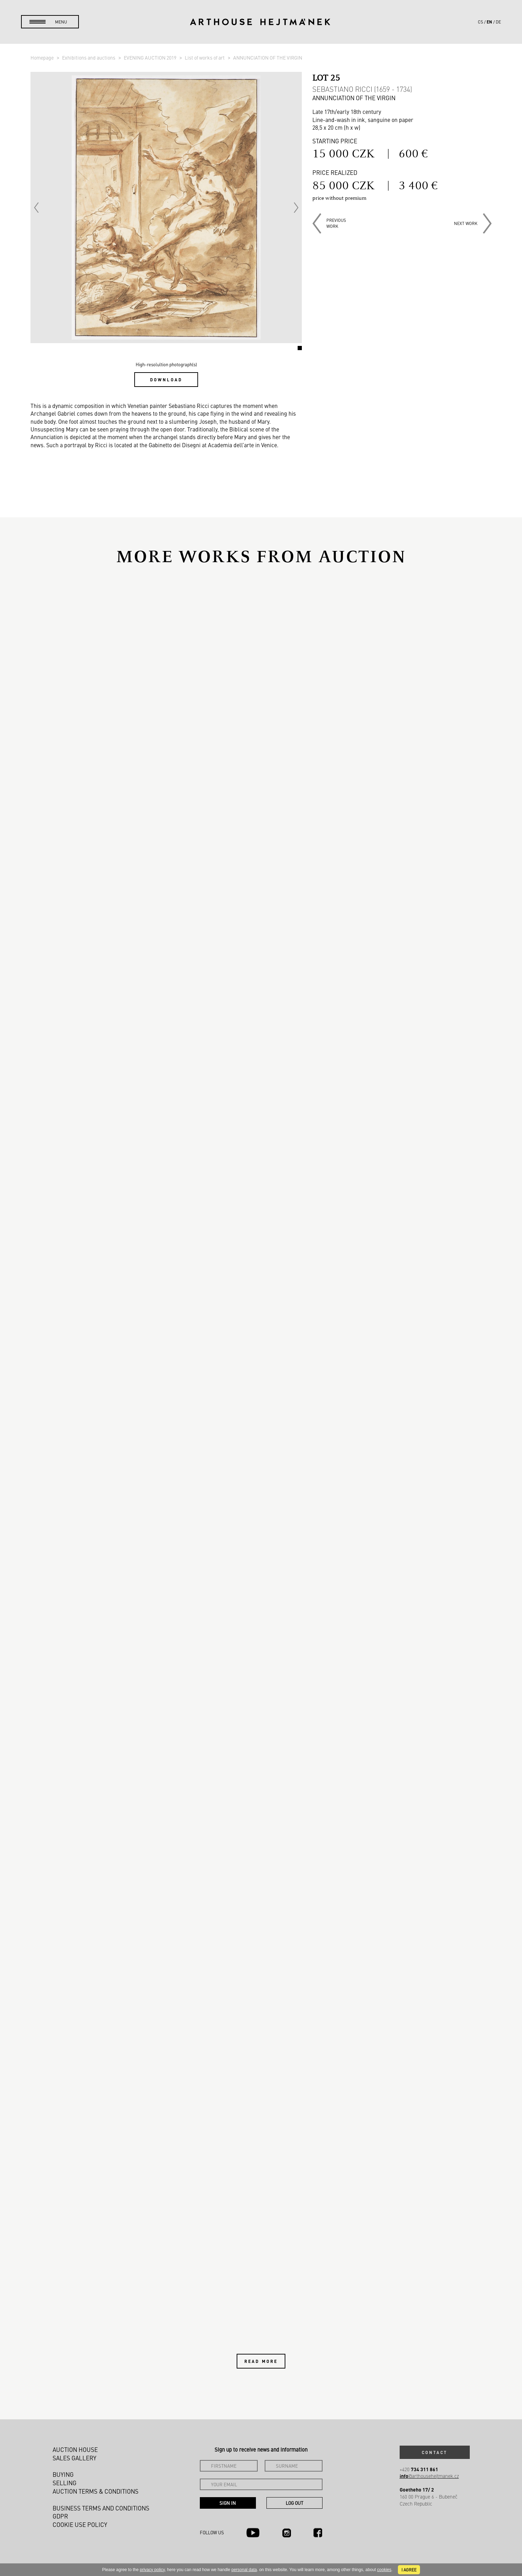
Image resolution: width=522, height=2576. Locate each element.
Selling (64, 2483)
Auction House (75, 2449)
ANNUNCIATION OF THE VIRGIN (267, 57)
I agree (408, 2569)
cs (480, 22)
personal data (244, 2569)
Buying (63, 2474)
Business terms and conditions (101, 2508)
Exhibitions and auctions (89, 57)
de (498, 22)
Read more (261, 2361)
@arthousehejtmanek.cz (429, 2476)
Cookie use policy (80, 2524)
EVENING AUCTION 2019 (150, 57)
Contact (435, 2452)
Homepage (42, 57)
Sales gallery (74, 2458)
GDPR (60, 2516)
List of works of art (205, 57)
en (489, 22)
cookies (384, 2569)
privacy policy (152, 2569)
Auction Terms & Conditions (95, 2491)
